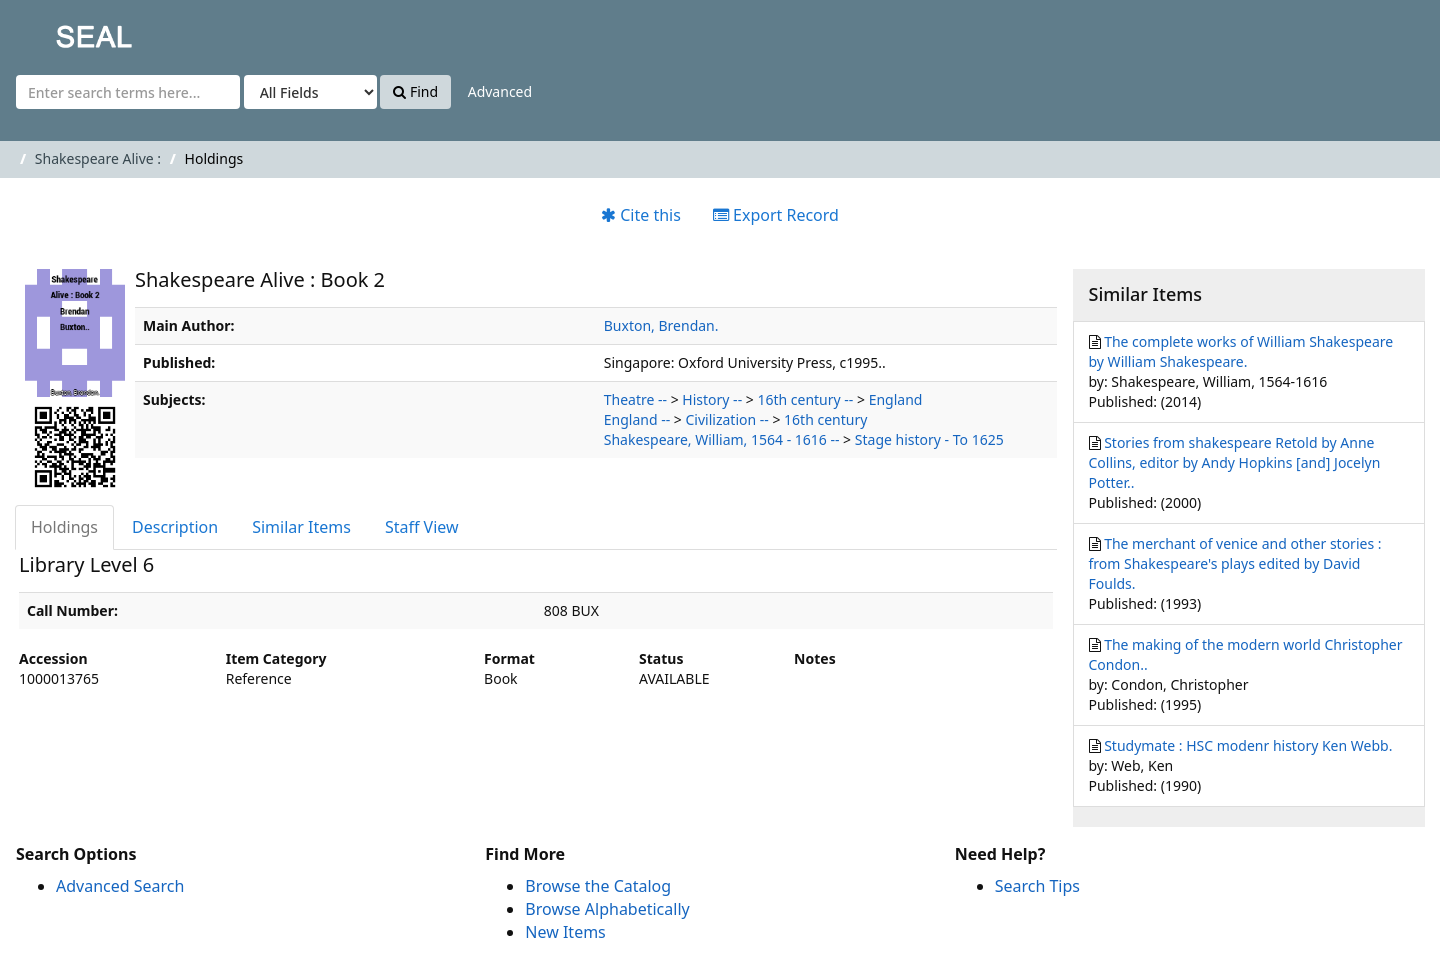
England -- (637, 419)
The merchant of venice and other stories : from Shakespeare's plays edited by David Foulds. (1235, 563)
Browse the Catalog (598, 886)
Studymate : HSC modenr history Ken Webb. (1248, 745)
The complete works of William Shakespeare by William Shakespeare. (1241, 351)
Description (175, 527)
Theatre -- (635, 399)
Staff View (422, 527)
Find (415, 91)
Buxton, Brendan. (661, 325)
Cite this (641, 215)
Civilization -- (726, 419)
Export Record (776, 215)
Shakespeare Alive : (98, 158)
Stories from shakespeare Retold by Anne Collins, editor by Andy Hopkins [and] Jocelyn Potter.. (1235, 462)
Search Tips (1037, 886)
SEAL (54, 30)
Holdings (64, 527)
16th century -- (805, 399)
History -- (712, 399)
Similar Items (301, 527)
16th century (825, 419)
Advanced (500, 91)
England (896, 399)
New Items (565, 932)
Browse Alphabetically (607, 909)
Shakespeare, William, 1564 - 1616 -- (722, 439)
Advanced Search (120, 886)
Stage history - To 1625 (929, 439)
